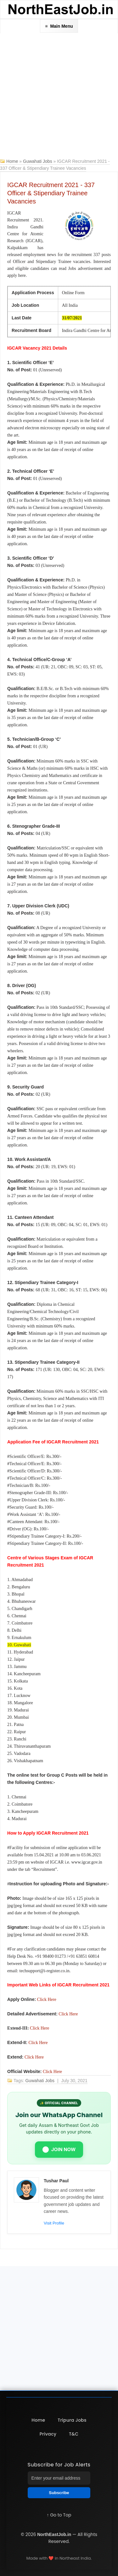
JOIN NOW (59, 2149)
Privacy (48, 2434)
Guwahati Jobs (38, 161)
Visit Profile (54, 2223)
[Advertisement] (59, 96)
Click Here (46, 1999)
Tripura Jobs (72, 2420)
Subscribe (59, 2492)
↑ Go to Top (59, 2515)
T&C (73, 2434)
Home (12, 161)
